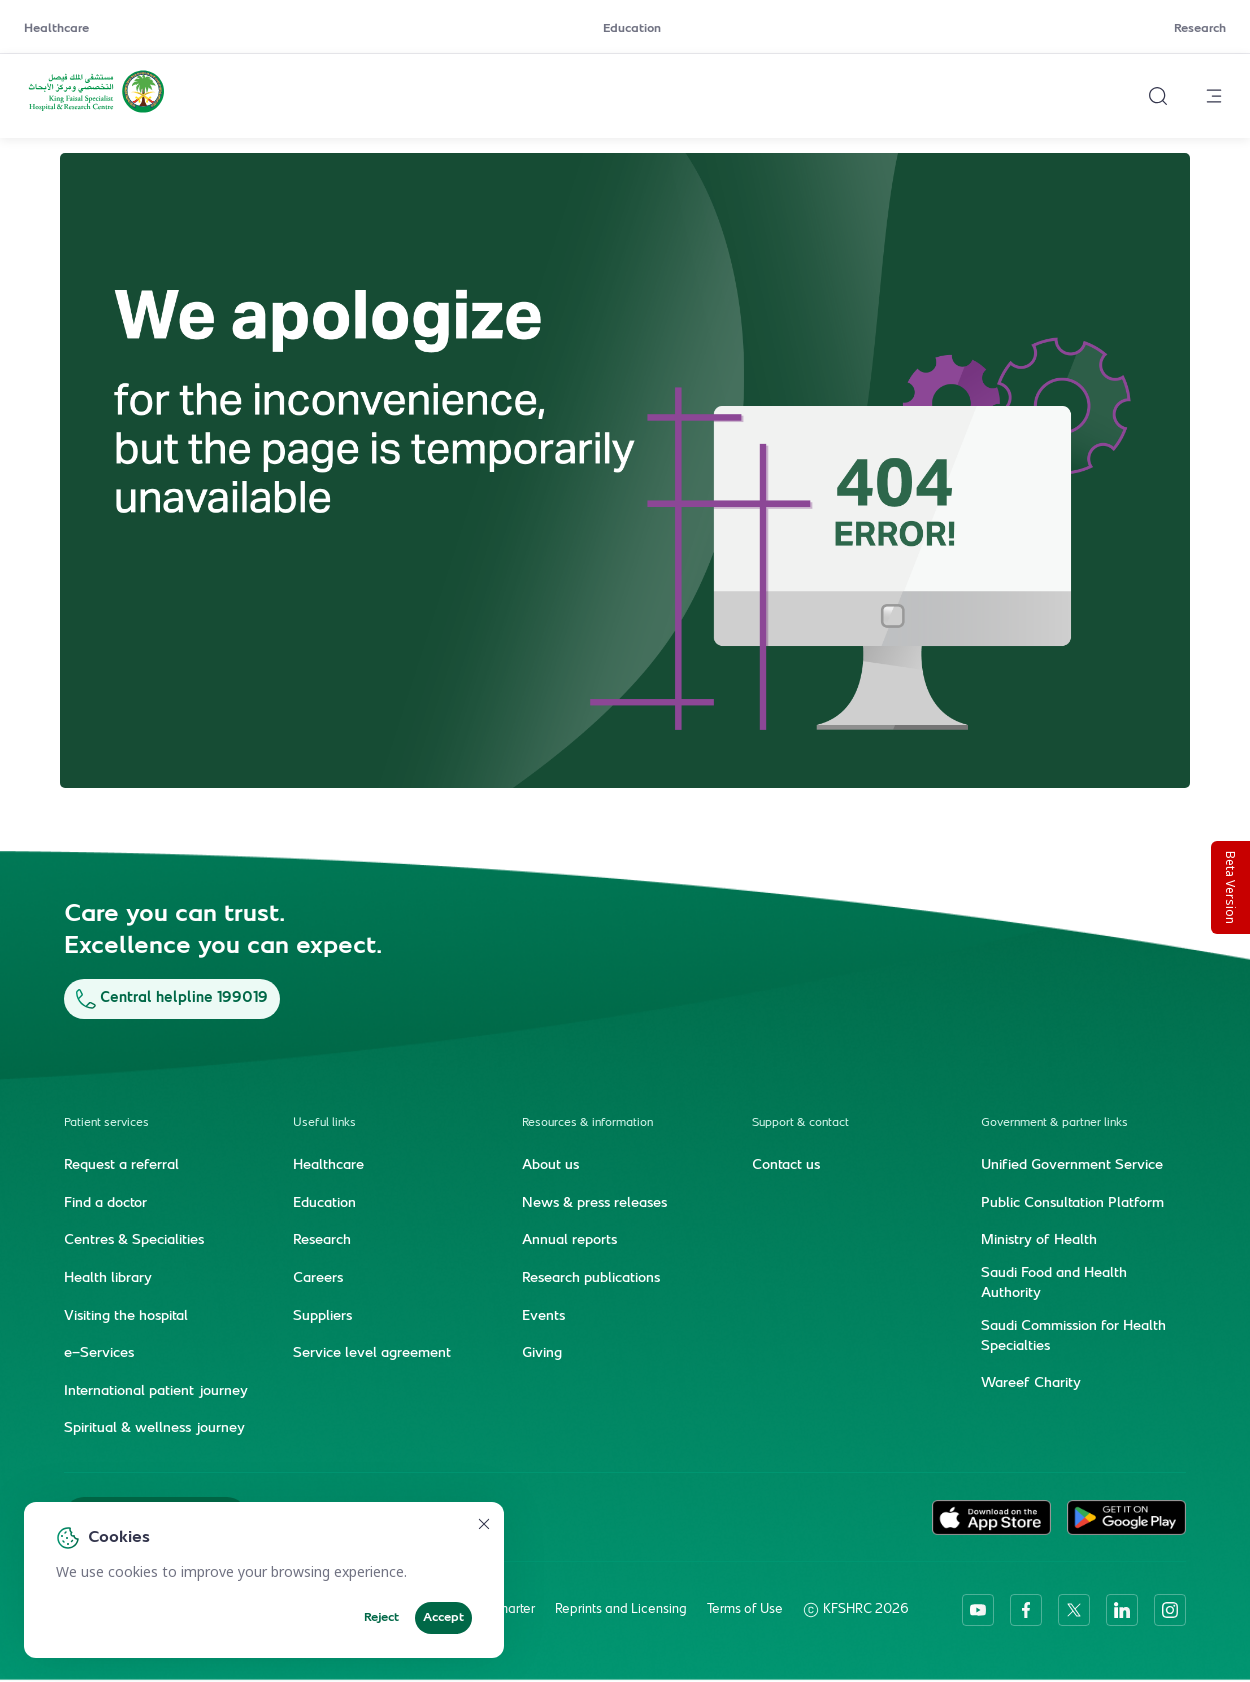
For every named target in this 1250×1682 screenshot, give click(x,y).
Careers (318, 1279)
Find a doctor (105, 1204)
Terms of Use (745, 1610)
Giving (542, 1354)
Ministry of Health (1039, 1241)
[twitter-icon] (1074, 1610)
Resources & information (587, 1123)
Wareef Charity (1031, 1384)
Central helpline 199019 (172, 998)
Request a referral (121, 1166)
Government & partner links (1054, 1123)
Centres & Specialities (134, 1241)
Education (632, 29)
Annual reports (569, 1241)
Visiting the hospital (126, 1317)
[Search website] (1158, 96)
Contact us (786, 1166)
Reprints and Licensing (621, 1610)
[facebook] (1026, 1610)
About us (550, 1166)
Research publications (591, 1279)
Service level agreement (372, 1354)
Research (1200, 29)
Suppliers (322, 1317)
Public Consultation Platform (1072, 1204)
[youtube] (978, 1610)
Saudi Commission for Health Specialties (1073, 1337)
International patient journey (156, 1392)
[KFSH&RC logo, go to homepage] (96, 111)
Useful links (324, 1123)
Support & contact (800, 1123)
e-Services (99, 1354)
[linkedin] (1122, 1610)
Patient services (106, 1123)
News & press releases (594, 1204)
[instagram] (1170, 1610)
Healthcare (56, 29)
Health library (108, 1279)
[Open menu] (1214, 96)
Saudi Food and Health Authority (1054, 1284)
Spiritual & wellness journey (154, 1429)
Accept (443, 1618)
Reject (381, 1618)
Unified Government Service (1072, 1166)
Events (543, 1317)
